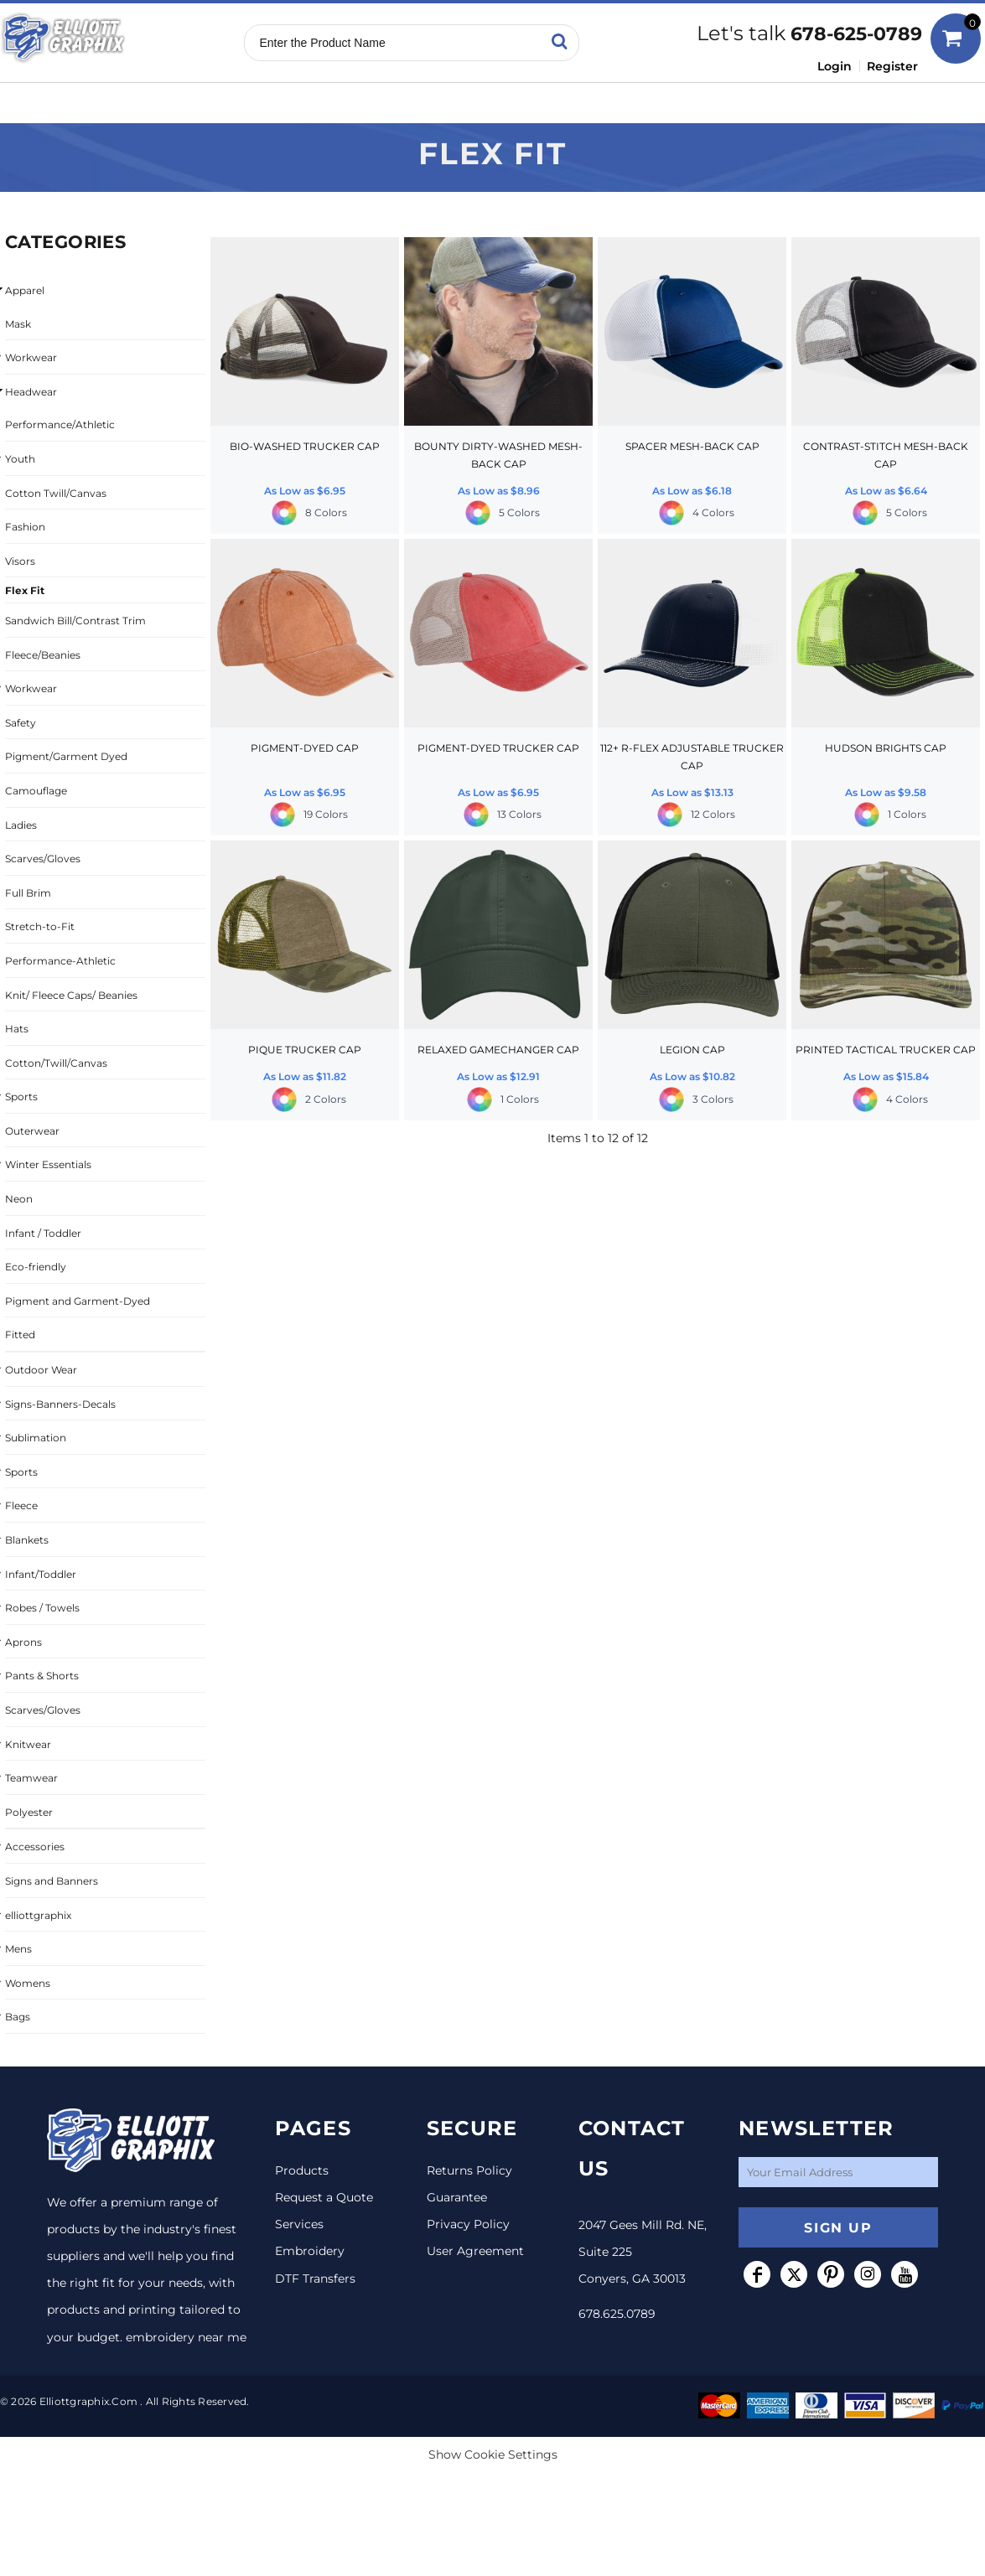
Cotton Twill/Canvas (55, 493)
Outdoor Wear (41, 1369)
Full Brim (28, 893)
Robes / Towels (42, 1607)
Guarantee (457, 2197)
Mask (18, 324)
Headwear (31, 391)
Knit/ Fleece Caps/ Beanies (71, 995)
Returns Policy (469, 2170)
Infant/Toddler (40, 1574)
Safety (20, 722)
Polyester (29, 1812)
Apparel (24, 290)
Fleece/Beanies (42, 655)
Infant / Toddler (43, 1233)
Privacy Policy (468, 2224)
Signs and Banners (51, 1881)
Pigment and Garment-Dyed (77, 1301)
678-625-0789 (856, 34)
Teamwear (31, 1778)
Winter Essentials (48, 1164)
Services (299, 2224)
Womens (27, 1983)
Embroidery (310, 2250)
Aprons (23, 1642)
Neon (19, 1198)
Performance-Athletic (60, 960)
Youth (20, 459)
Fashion (25, 526)
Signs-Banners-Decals (60, 1404)
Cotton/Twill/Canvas (56, 1063)
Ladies (21, 825)
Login (834, 66)
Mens (18, 1948)
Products (302, 2170)
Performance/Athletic (60, 424)
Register (892, 66)
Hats (17, 1028)
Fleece (21, 1505)
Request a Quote (324, 2197)
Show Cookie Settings (492, 2454)
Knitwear (28, 1744)
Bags (17, 2016)
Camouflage (36, 790)
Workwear (31, 357)
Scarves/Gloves (42, 858)
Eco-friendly (35, 1266)
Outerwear (32, 1131)
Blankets (27, 1540)
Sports (21, 1096)
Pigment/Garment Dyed (66, 756)
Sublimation (35, 1437)
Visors (20, 561)
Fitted (20, 1334)
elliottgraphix (38, 1915)
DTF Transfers (315, 2278)
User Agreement (475, 2250)
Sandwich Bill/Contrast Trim (75, 620)
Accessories (35, 1846)
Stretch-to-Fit (40, 926)
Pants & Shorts (42, 1675)
